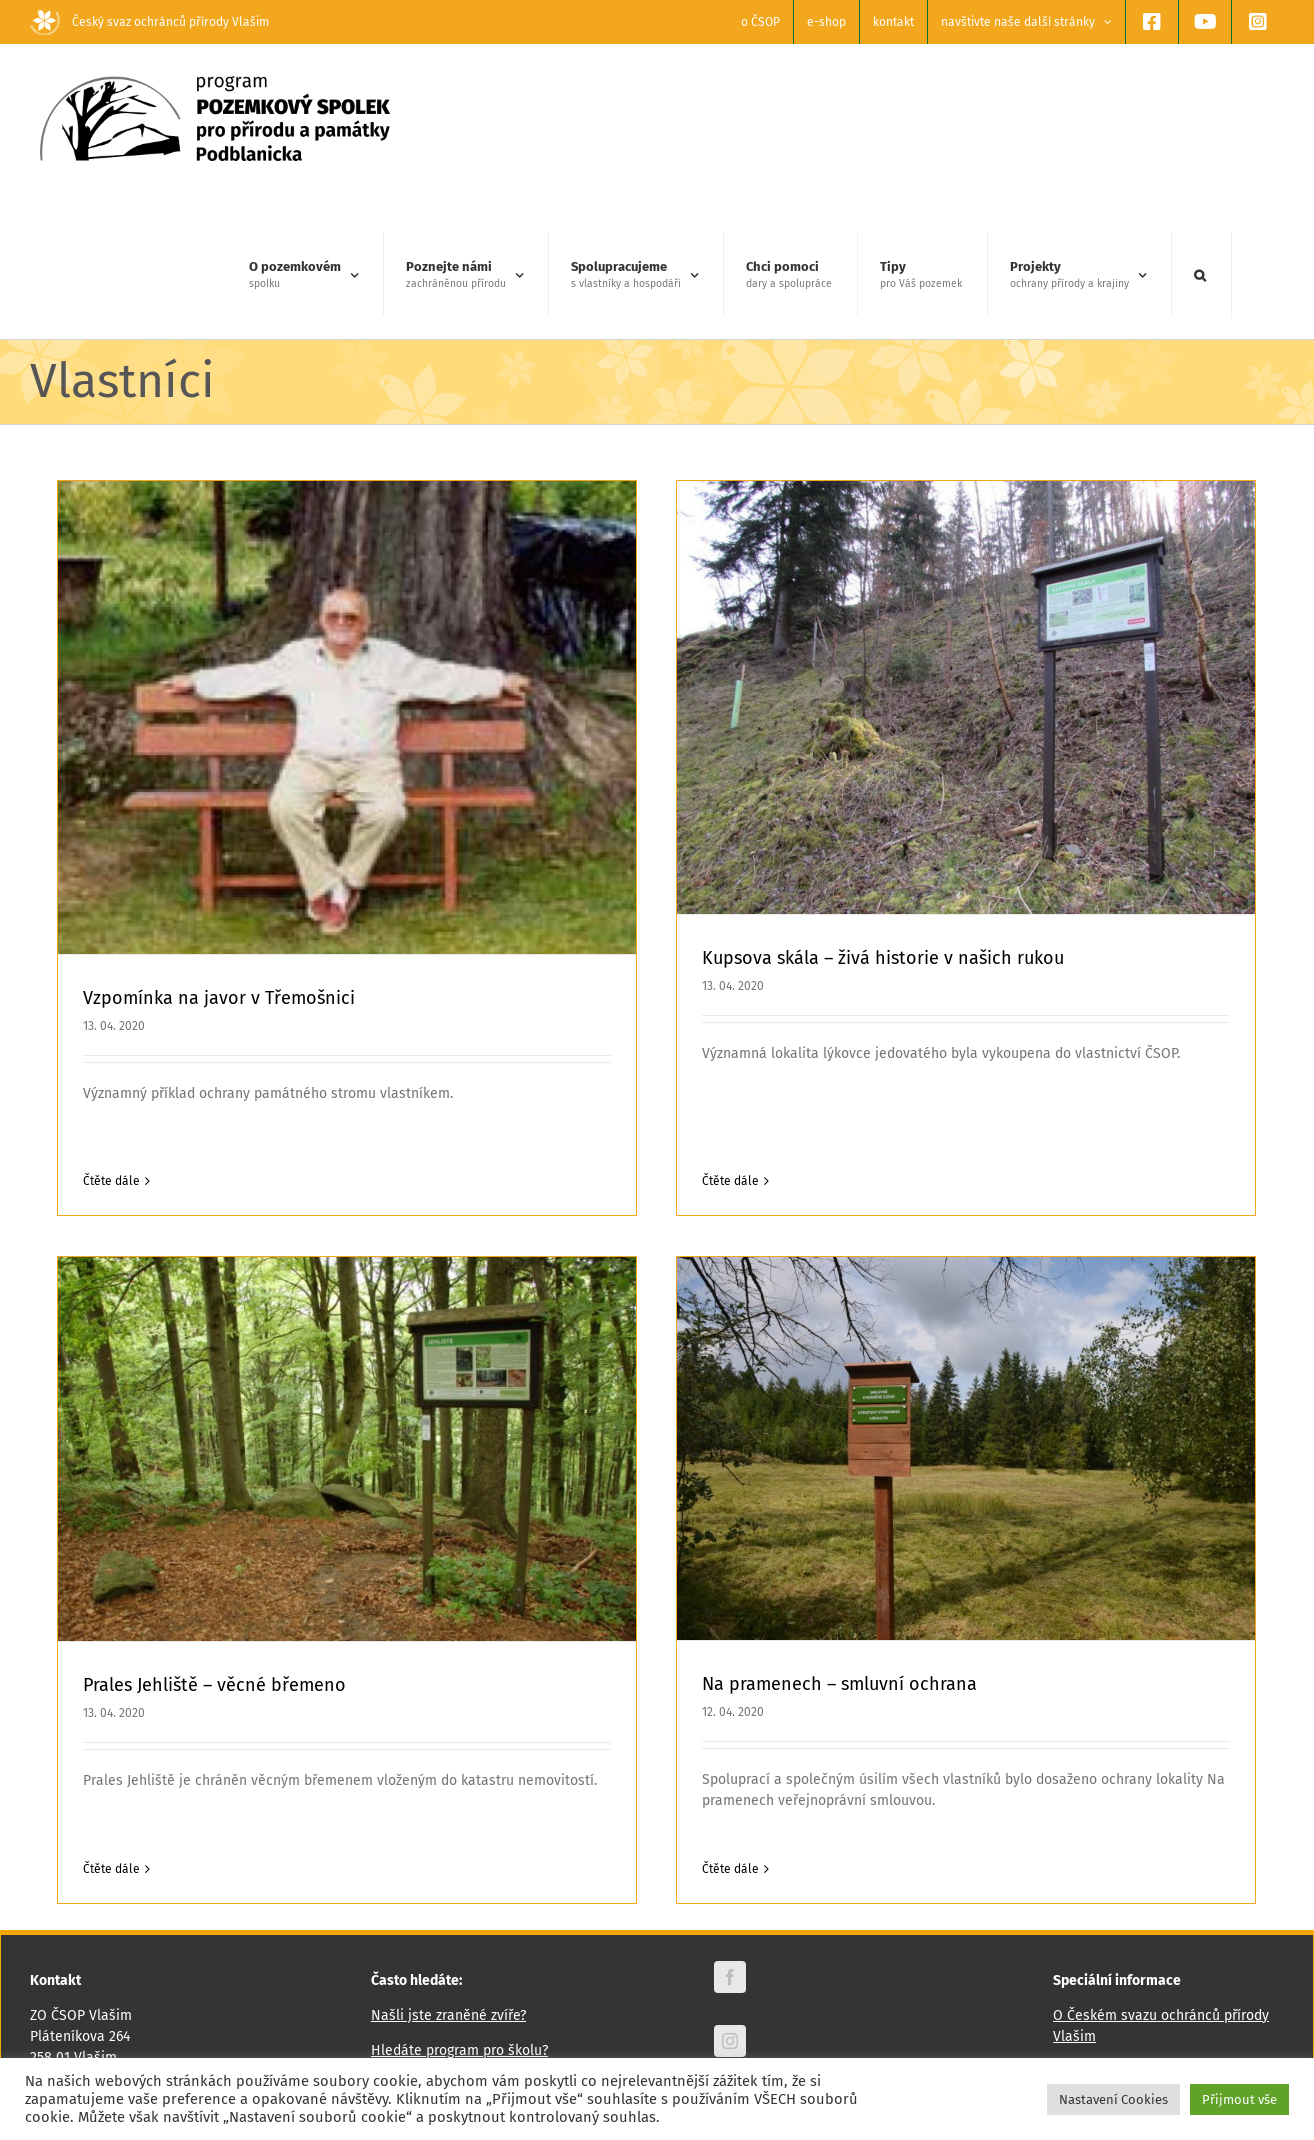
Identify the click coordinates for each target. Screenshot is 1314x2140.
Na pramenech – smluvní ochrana (741, 1657)
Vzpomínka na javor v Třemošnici (219, 998)
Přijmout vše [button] (1239, 2099)
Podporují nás (1097, 1971)
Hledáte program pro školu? (459, 1915)
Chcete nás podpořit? (438, 1985)
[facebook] (730, 1842)
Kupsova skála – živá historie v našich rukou (851, 957)
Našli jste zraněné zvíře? (448, 1880)
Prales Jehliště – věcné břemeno (345, 1561)
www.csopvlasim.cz (90, 1957)
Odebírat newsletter (776, 2037)
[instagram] (730, 1906)
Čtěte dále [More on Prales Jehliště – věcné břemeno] (242, 1744)
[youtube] (730, 1970)
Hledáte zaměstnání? (438, 2020)
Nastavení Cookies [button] (1113, 2099)
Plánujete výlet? (422, 1950)
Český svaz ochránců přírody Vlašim (149, 22)
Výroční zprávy (1099, 1936)
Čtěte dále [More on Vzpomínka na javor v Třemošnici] (111, 1181)
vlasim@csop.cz (130, 1978)
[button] (1200, 275)
